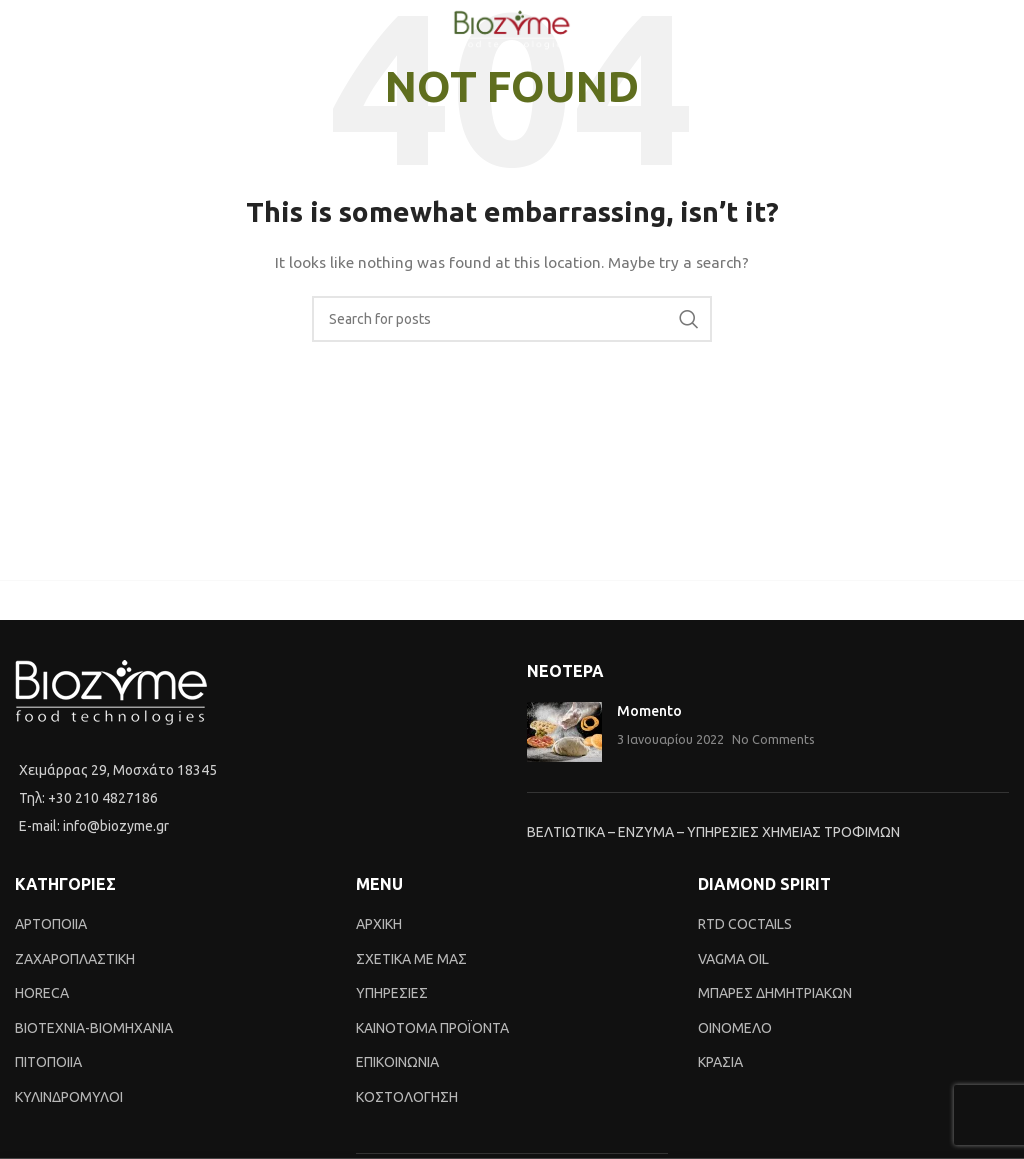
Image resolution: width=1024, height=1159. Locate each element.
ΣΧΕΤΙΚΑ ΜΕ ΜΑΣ (411, 959)
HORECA (42, 993)
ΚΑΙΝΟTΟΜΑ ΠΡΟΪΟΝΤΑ (432, 1028)
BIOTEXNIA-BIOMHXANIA (94, 1028)
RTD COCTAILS (745, 924)
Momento (649, 711)
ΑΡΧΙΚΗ (379, 924)
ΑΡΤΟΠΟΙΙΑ (51, 924)
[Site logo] (512, 29)
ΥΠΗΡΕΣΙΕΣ (392, 993)
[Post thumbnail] (564, 732)
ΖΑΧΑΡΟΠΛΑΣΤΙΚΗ (75, 959)
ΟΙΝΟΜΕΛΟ (735, 1028)
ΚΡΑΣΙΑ (720, 1062)
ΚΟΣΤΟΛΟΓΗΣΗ (407, 1097)
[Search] (512, 319)
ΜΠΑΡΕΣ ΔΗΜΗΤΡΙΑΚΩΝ (775, 993)
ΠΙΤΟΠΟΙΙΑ (48, 1062)
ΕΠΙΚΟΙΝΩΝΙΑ (397, 1062)
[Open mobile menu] (25, 30)
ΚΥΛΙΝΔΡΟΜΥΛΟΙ (69, 1097)
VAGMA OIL (733, 959)
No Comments (773, 739)
